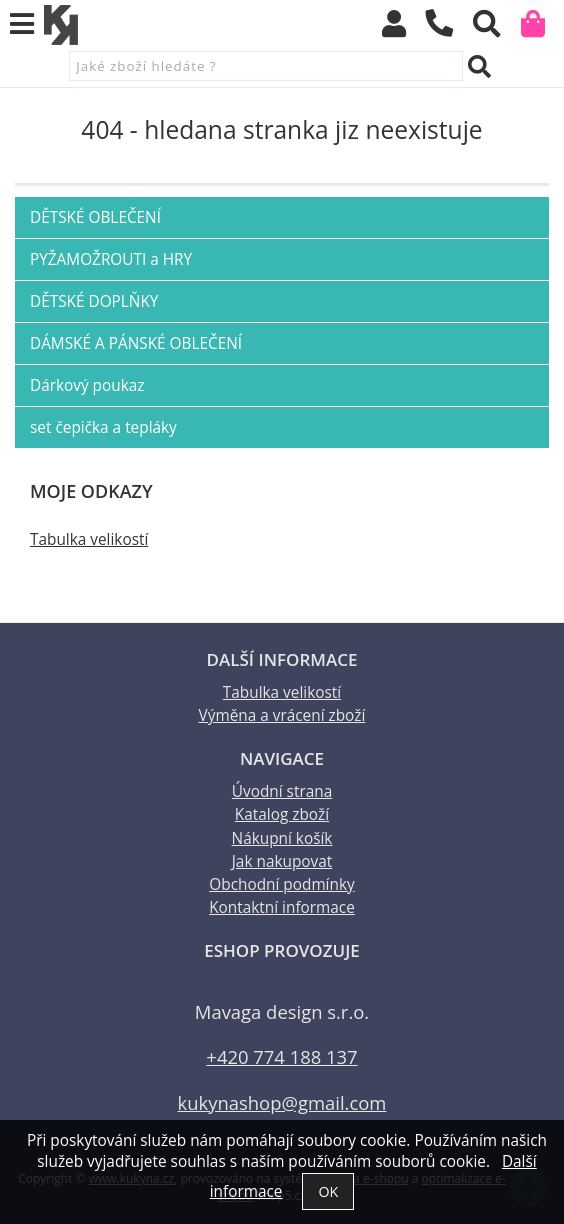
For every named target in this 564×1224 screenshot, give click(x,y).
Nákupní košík (282, 838)
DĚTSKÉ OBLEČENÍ (95, 217)
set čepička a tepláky (103, 427)
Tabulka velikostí (89, 539)
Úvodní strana (282, 791)
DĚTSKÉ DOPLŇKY (94, 301)
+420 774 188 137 (281, 1056)
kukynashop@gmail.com (282, 1102)
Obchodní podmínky (281, 884)
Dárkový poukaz (87, 385)
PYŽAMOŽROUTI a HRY (111, 259)
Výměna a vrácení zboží (282, 715)
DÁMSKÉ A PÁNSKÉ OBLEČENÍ (136, 343)
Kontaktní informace (282, 907)
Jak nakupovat (282, 861)
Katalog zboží (282, 814)
